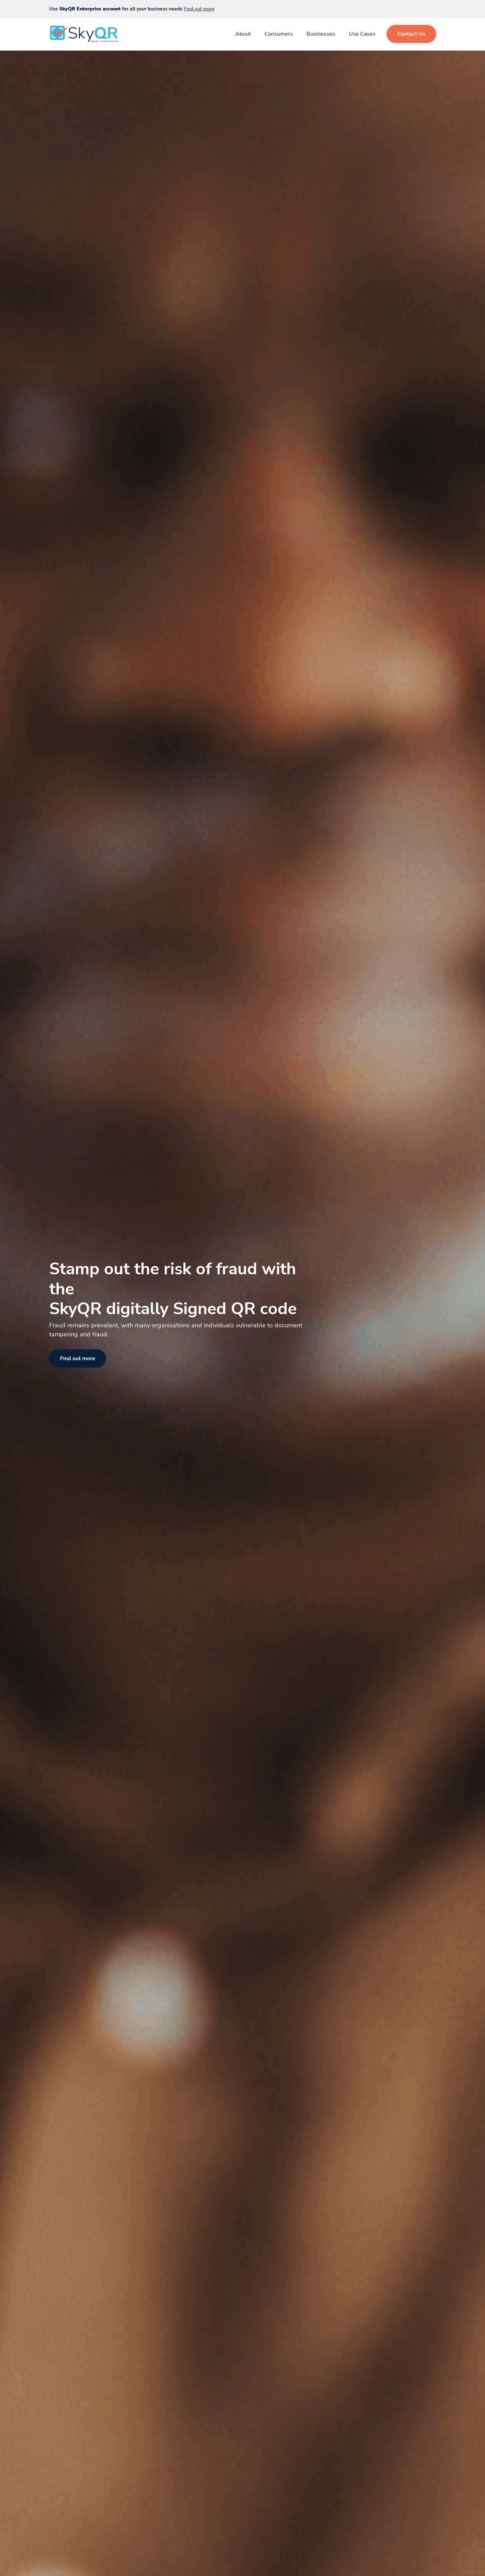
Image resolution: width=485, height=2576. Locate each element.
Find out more (199, 8)
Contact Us (411, 34)
